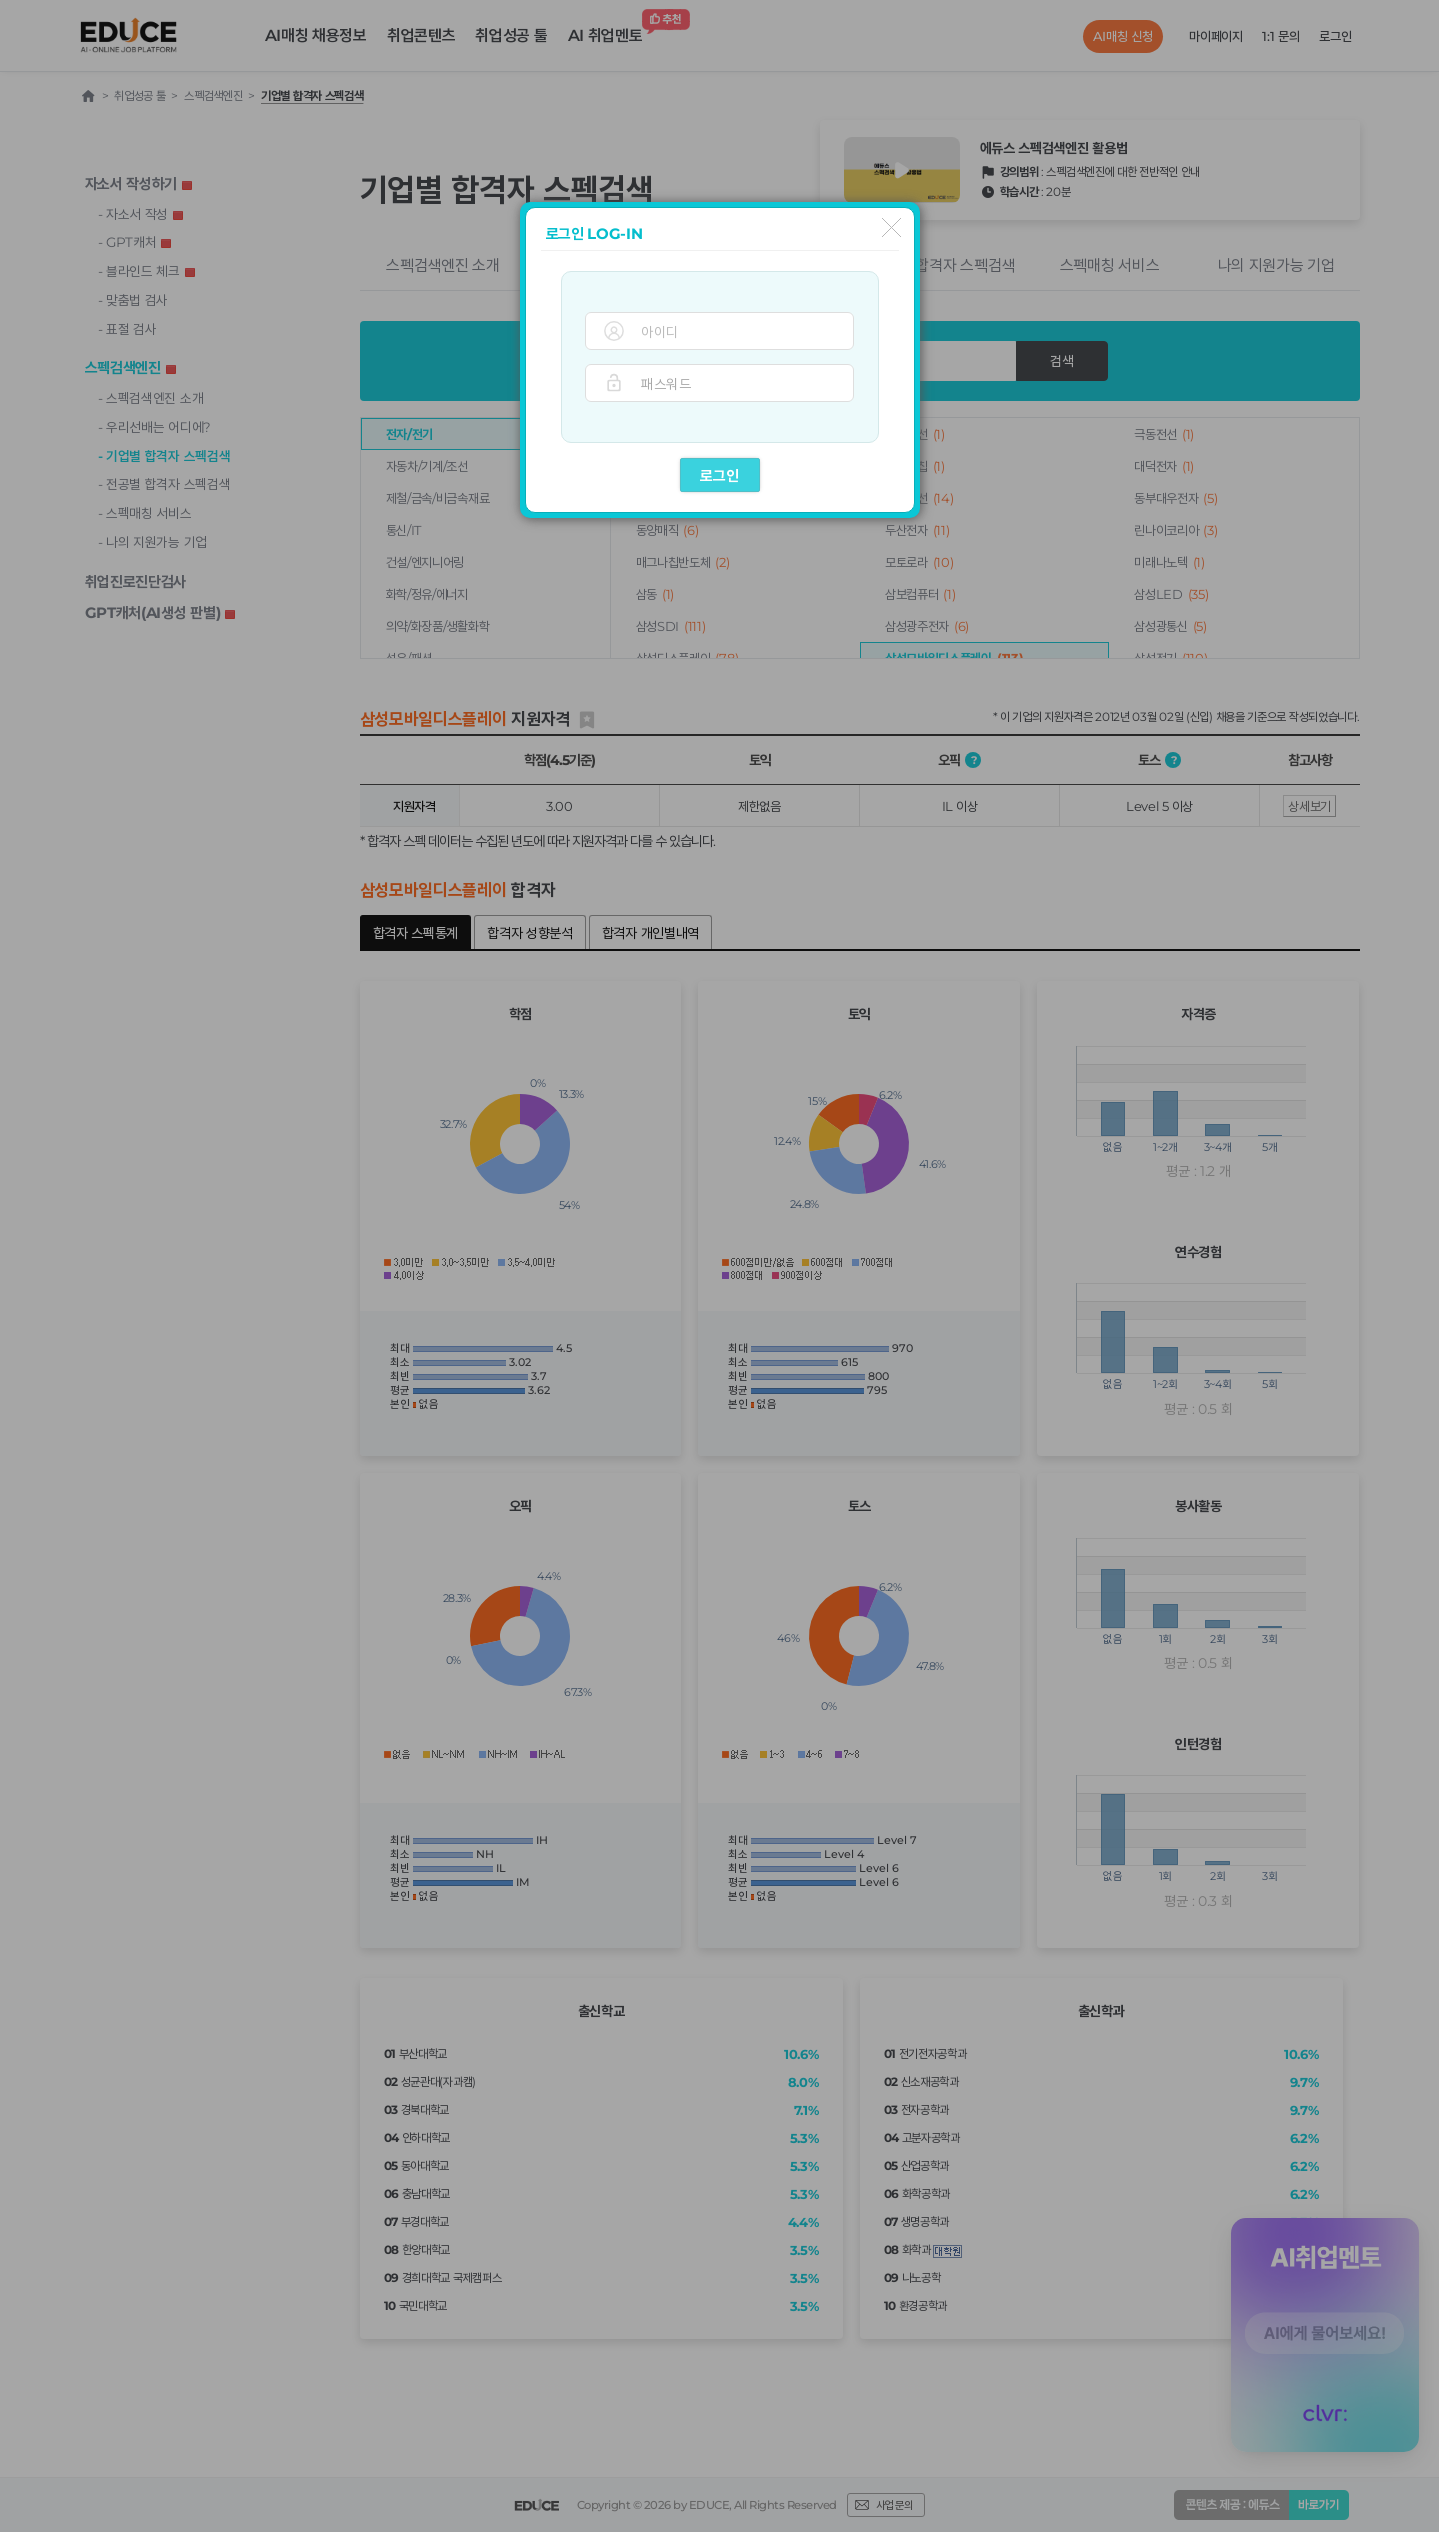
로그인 (719, 475)
